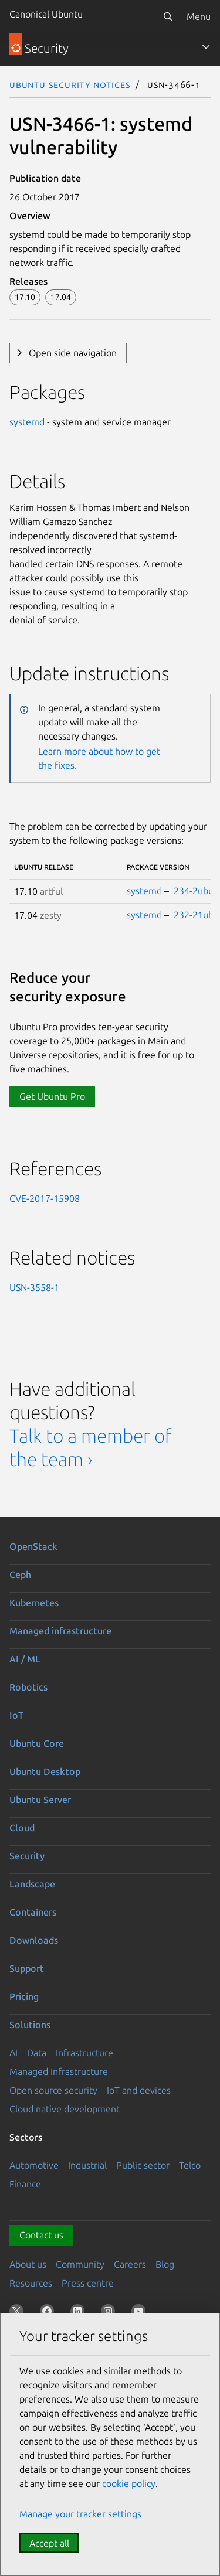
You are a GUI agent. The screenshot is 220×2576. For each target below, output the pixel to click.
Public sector (143, 2165)
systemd (27, 422)
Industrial (87, 2165)
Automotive (34, 2165)
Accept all (49, 2543)
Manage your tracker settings (80, 2514)
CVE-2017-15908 (44, 1198)
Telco (190, 2165)
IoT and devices (139, 2090)
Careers (130, 2264)
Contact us (41, 2235)
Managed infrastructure (60, 1631)
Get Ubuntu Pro (52, 1096)
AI (13, 2052)
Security (27, 1856)
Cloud (22, 1827)
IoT (16, 1715)
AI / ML (24, 1659)
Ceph (20, 1574)
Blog (164, 2264)
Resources (30, 2283)
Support (26, 1968)
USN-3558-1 (34, 1287)
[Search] (167, 16)
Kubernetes (34, 1602)
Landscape (32, 1884)
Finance (25, 2184)
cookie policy (128, 2483)
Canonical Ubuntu (46, 14)
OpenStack (33, 1546)
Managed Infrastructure (58, 2071)
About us (27, 2264)
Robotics (28, 1687)
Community (80, 2264)
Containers (32, 1912)
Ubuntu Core (36, 1743)
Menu (199, 16)
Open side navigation (73, 352)
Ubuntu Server (40, 1799)
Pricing (24, 1996)
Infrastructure (84, 2052)
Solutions (29, 2024)
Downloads (33, 1940)
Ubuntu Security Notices (69, 84)
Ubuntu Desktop (44, 1771)
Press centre (88, 2283)
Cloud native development (64, 2109)
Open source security (53, 2090)
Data (36, 2052)
